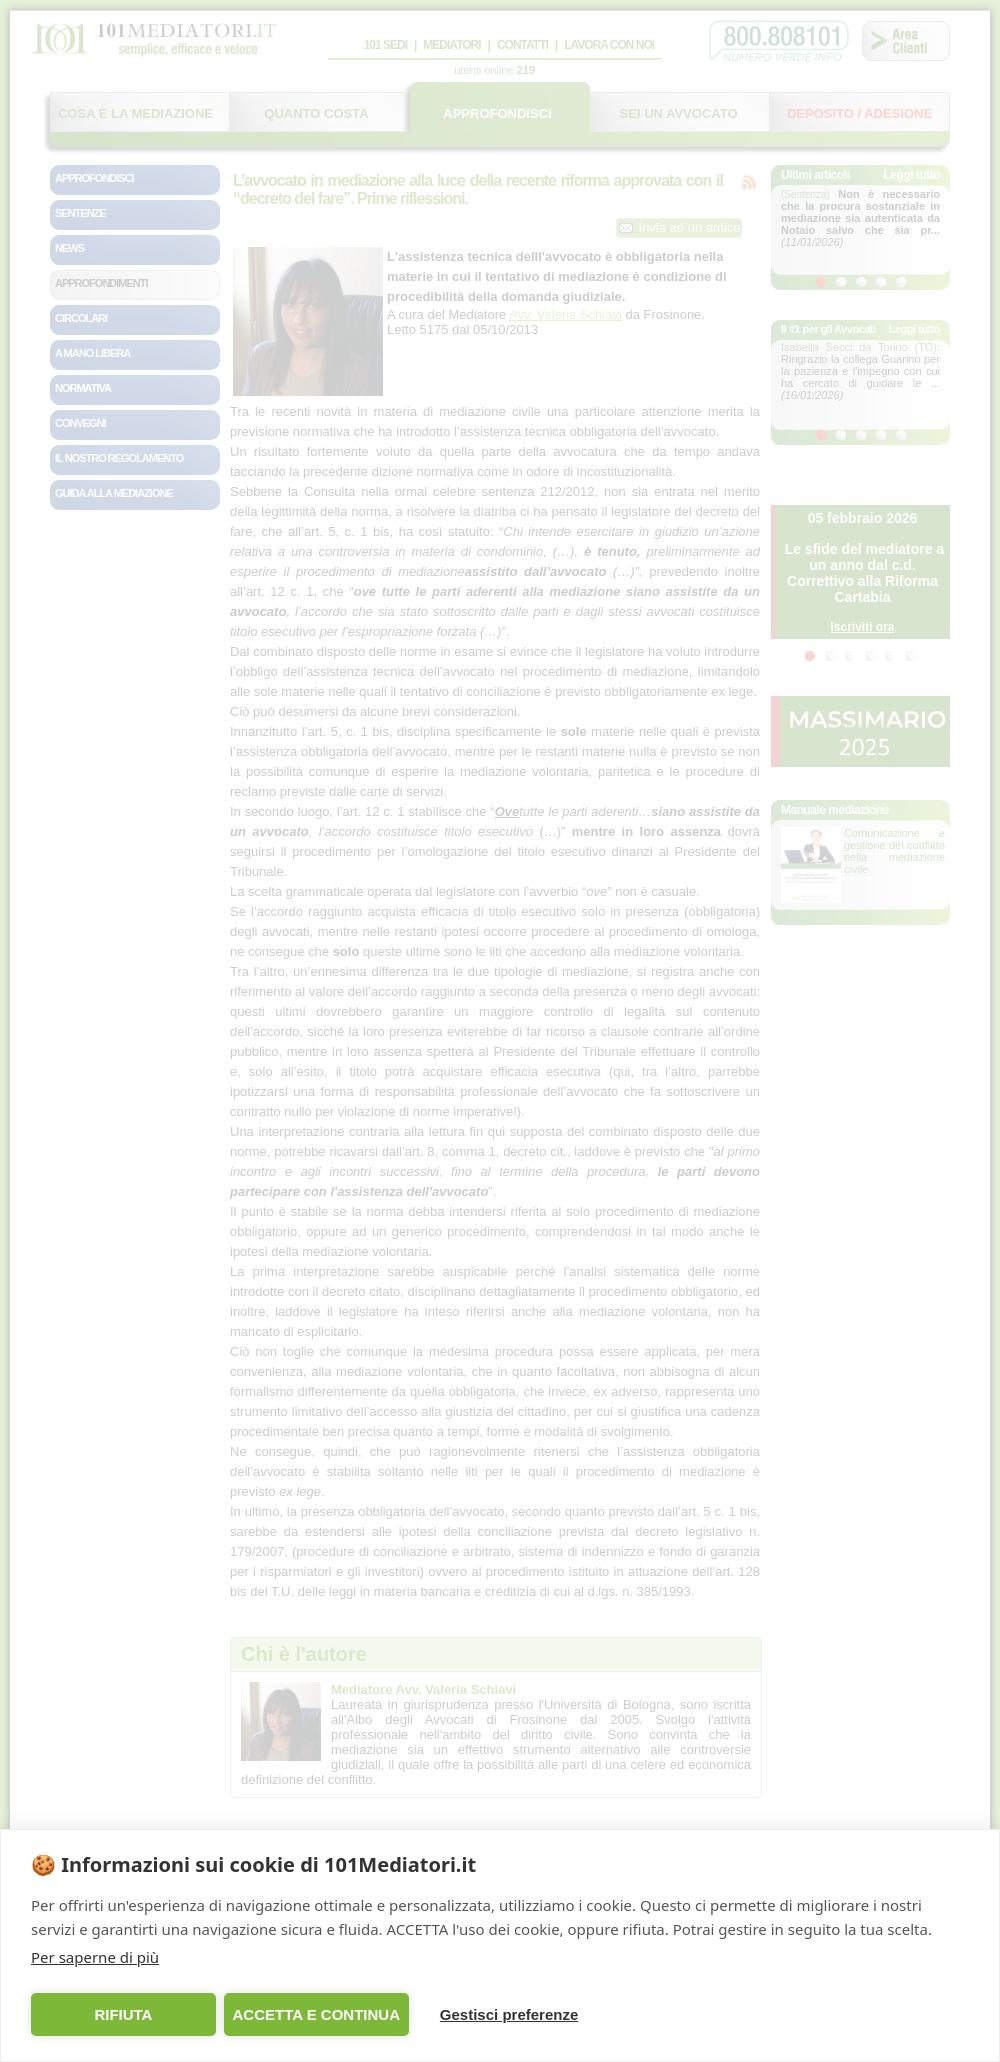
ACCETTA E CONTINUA (316, 2014)
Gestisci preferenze (509, 2014)
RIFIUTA (123, 2014)
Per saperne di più (95, 1957)
